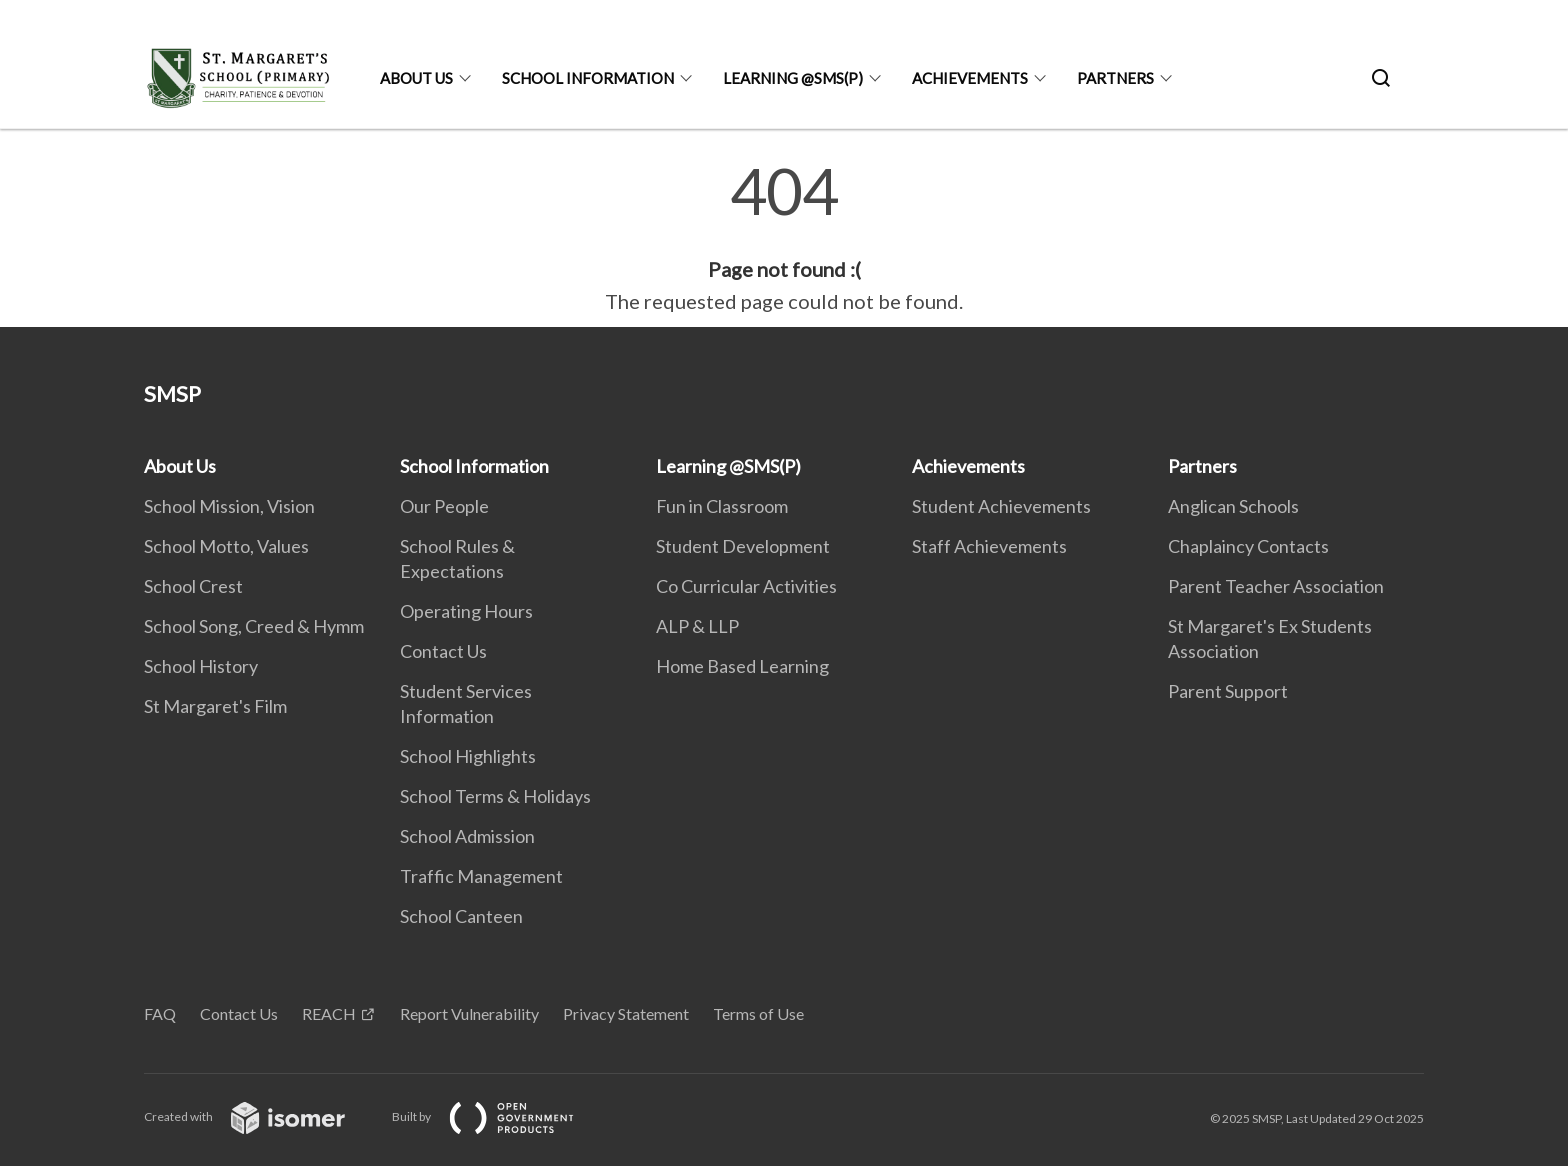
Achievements (970, 78)
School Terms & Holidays (495, 796)
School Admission (467, 836)
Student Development (743, 546)
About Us (416, 78)
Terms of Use (758, 1013)
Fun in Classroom (722, 506)
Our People (444, 506)
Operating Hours (466, 611)
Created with (260, 1116)
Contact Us (443, 651)
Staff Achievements (989, 546)
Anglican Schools (1233, 506)
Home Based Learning (742, 666)
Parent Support (1228, 691)
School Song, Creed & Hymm (254, 626)
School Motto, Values (226, 546)
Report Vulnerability (469, 1013)
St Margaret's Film (215, 706)
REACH (329, 1013)
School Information (588, 78)
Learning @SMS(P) (793, 78)
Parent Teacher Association (1276, 586)
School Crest (193, 586)
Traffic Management (481, 876)
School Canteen (461, 916)
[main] (784, 238)
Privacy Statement (626, 1013)
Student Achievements (1001, 506)
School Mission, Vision (229, 506)
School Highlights (468, 756)
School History (201, 666)
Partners (1115, 78)
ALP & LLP (697, 626)
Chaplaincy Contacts (1248, 546)
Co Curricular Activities (746, 586)
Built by (499, 1116)
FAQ (160, 1013)
